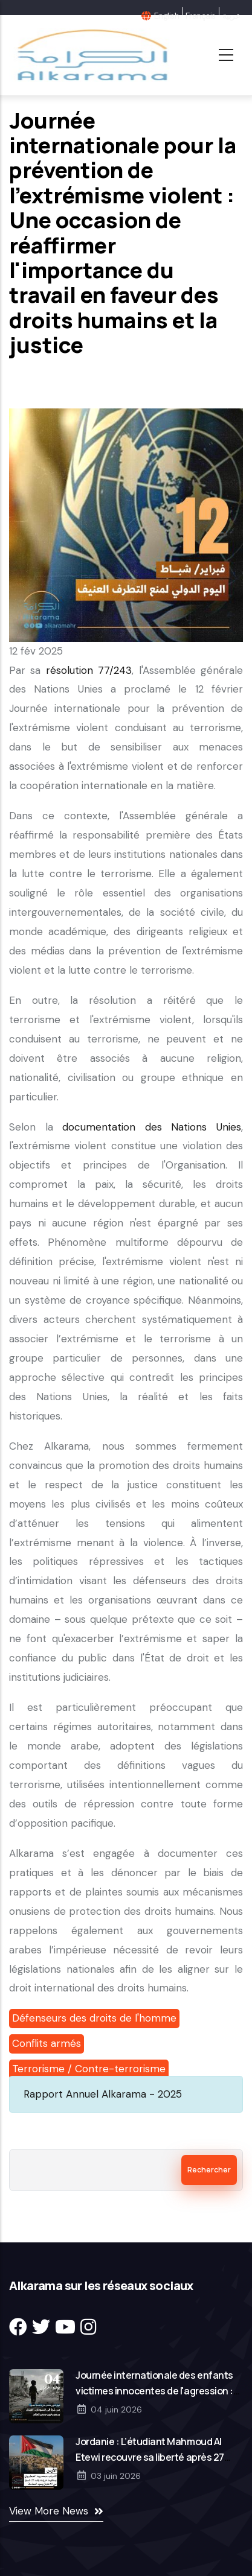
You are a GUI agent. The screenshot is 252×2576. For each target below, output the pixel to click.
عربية (231, 15)
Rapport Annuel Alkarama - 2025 (103, 2094)
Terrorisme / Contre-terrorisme (89, 2068)
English (166, 15)
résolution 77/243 (89, 670)
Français (201, 15)
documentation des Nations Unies (151, 1127)
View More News (48, 2510)
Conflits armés (46, 2043)
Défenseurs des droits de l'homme (94, 2018)
